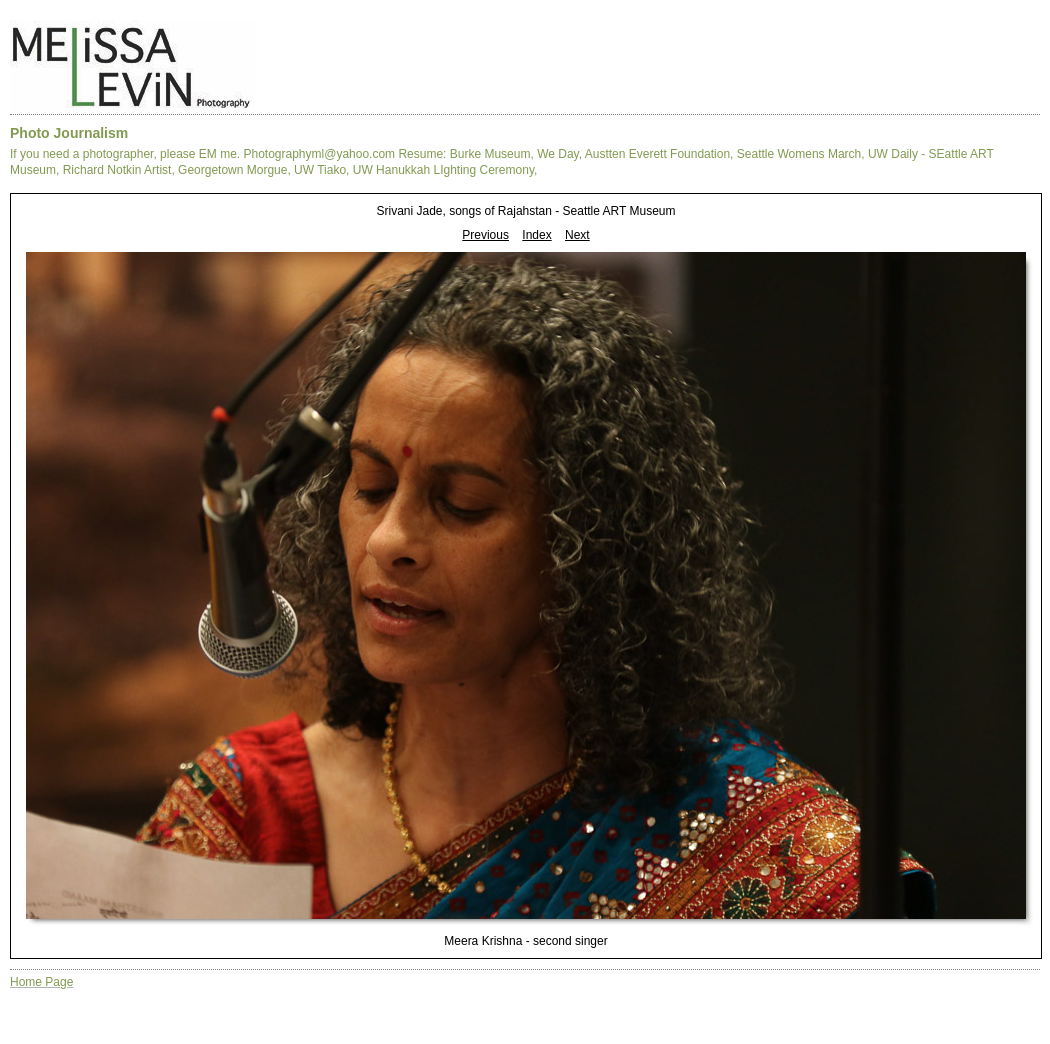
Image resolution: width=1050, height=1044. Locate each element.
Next (577, 235)
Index (536, 235)
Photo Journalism (69, 133)
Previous (485, 235)
